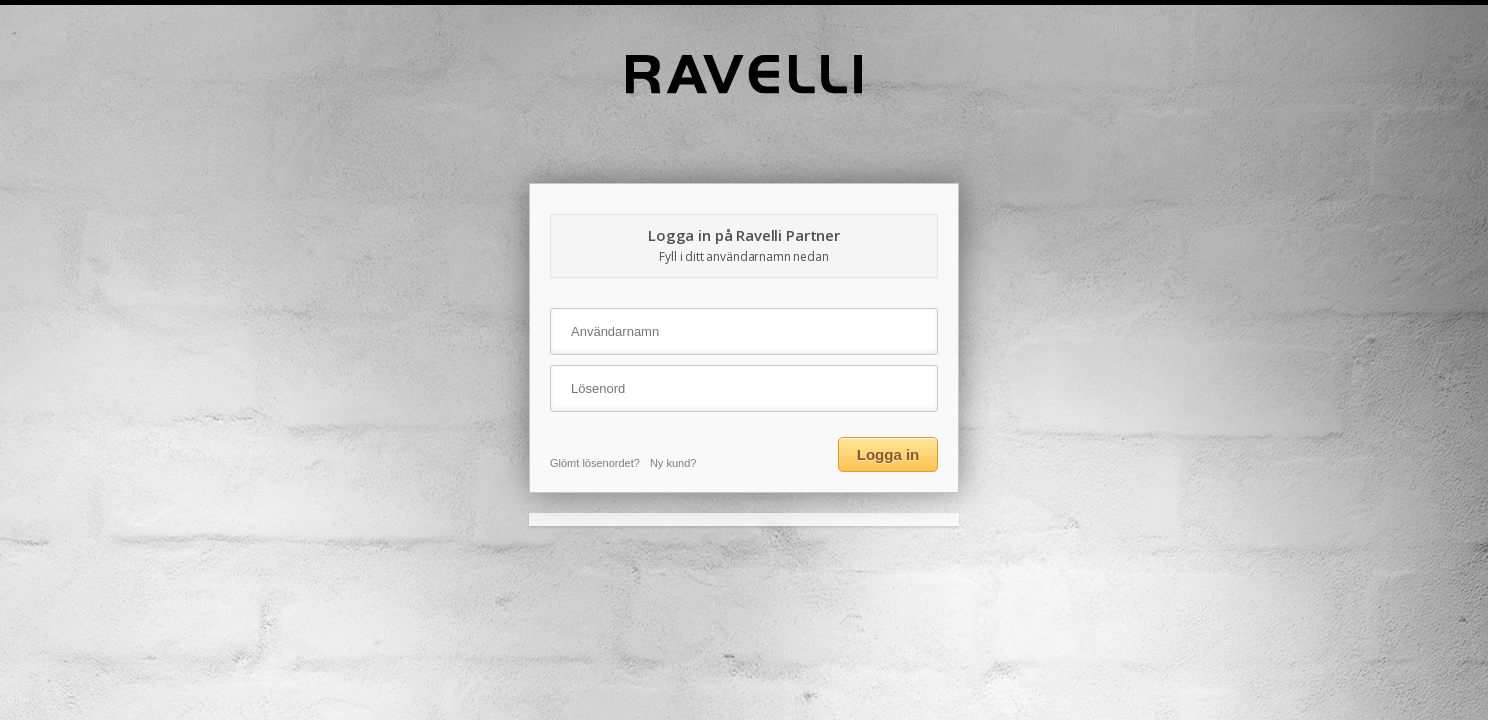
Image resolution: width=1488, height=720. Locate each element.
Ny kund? (673, 463)
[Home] (744, 89)
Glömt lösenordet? (595, 463)
